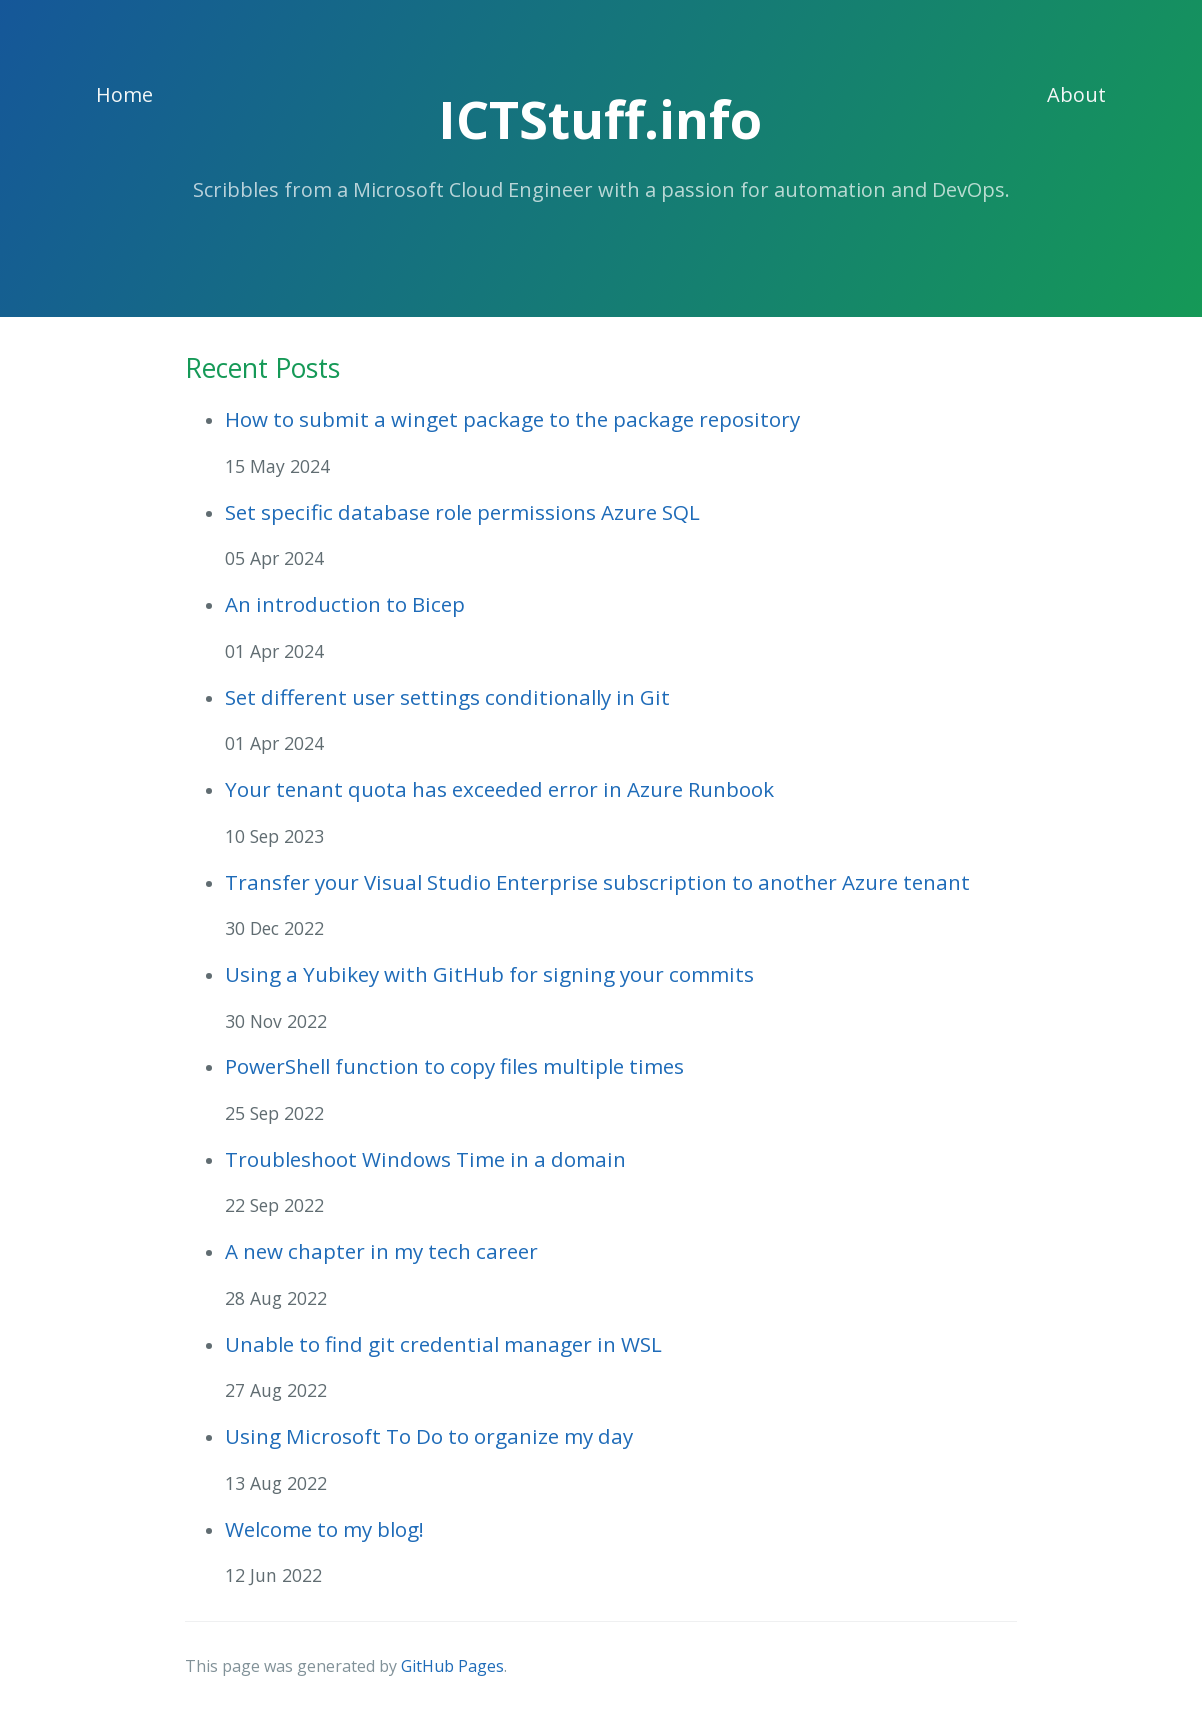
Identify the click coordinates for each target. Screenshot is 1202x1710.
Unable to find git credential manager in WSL (443, 1344)
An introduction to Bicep (345, 604)
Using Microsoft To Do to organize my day (429, 1436)
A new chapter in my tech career (381, 1251)
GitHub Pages (452, 1666)
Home (124, 94)
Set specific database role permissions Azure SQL (462, 512)
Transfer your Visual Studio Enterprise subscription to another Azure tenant (597, 882)
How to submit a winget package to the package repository (512, 419)
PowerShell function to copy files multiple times (454, 1066)
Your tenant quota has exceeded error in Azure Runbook (499, 789)
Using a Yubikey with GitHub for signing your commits (489, 974)
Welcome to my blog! (324, 1529)
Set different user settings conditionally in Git (447, 697)
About (1076, 94)
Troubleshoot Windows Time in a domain (425, 1159)
